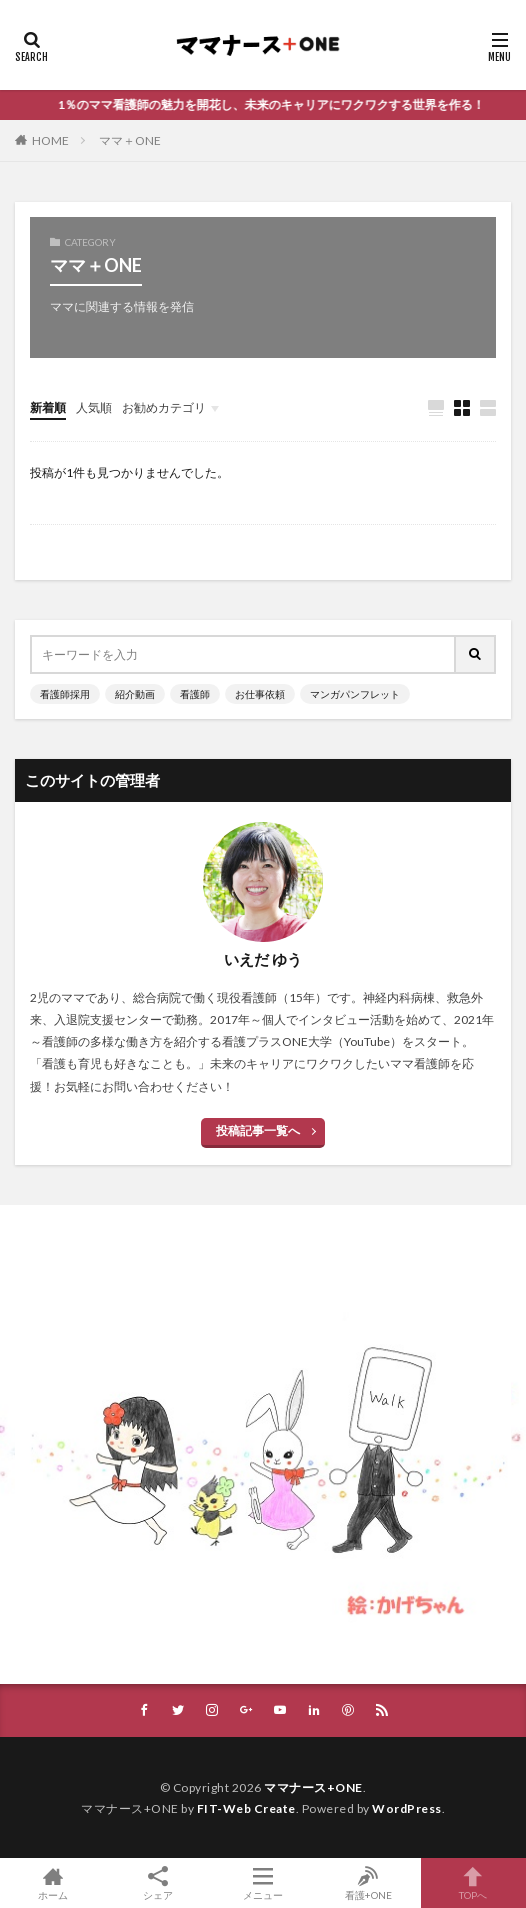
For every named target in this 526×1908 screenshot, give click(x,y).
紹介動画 (135, 694)
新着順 (48, 407)
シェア (157, 1883)
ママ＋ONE (130, 140)
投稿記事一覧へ (258, 1130)
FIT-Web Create (246, 1808)
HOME (50, 140)
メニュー (262, 1883)
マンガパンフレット (355, 694)
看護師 (195, 694)
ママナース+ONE (313, 1787)
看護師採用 (65, 694)
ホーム (52, 1883)
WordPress (407, 1808)
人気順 (94, 407)
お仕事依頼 (260, 694)
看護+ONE (368, 1883)
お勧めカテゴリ (164, 407)
